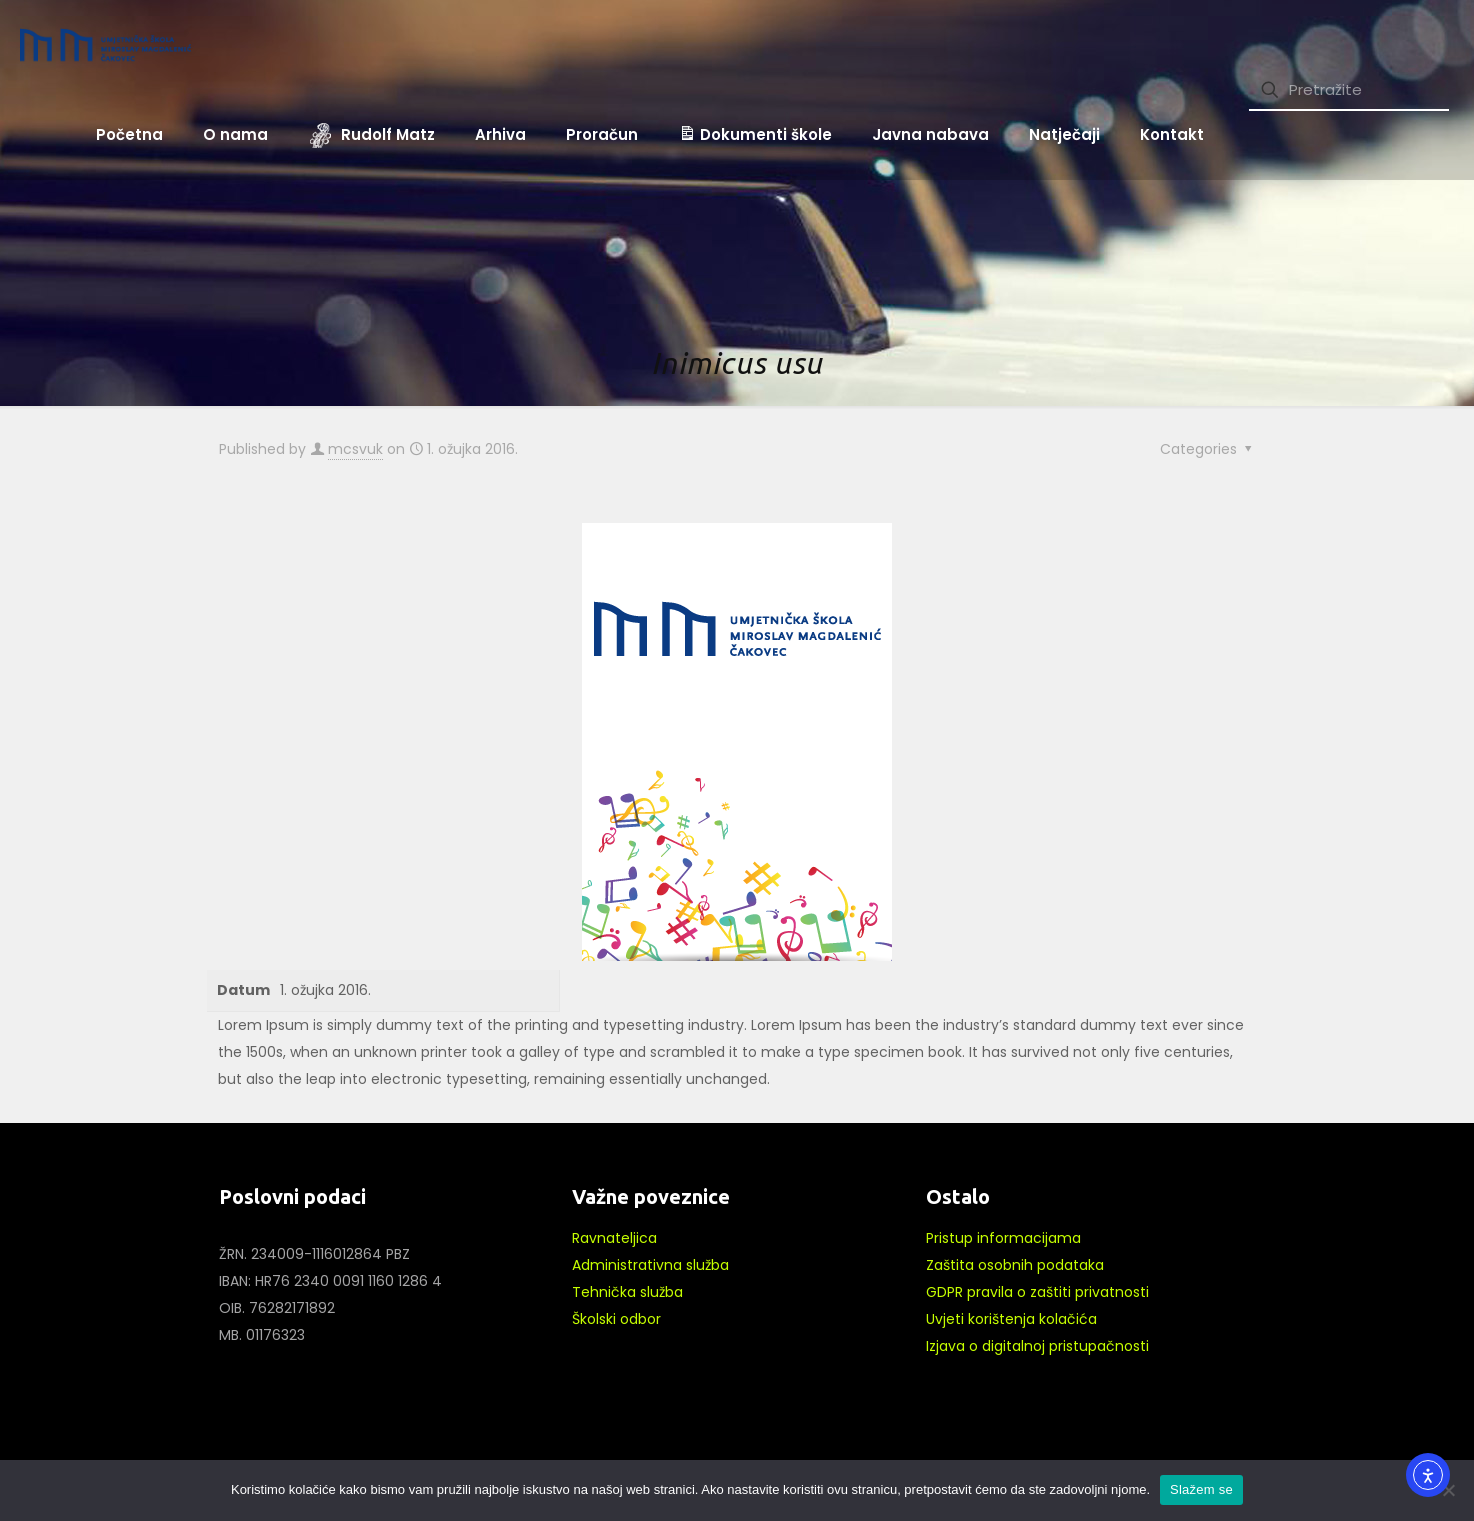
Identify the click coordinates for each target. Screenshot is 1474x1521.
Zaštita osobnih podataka (1015, 1265)
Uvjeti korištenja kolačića (1011, 1319)
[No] (1449, 1490)
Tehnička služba (627, 1292)
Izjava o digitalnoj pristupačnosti (1037, 1346)
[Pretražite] (1349, 90)
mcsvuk (355, 449)
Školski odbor (616, 1319)
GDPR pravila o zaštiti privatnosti (1037, 1292)
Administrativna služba (650, 1265)
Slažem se (1201, 1489)
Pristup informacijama (1003, 1238)
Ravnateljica (614, 1238)
